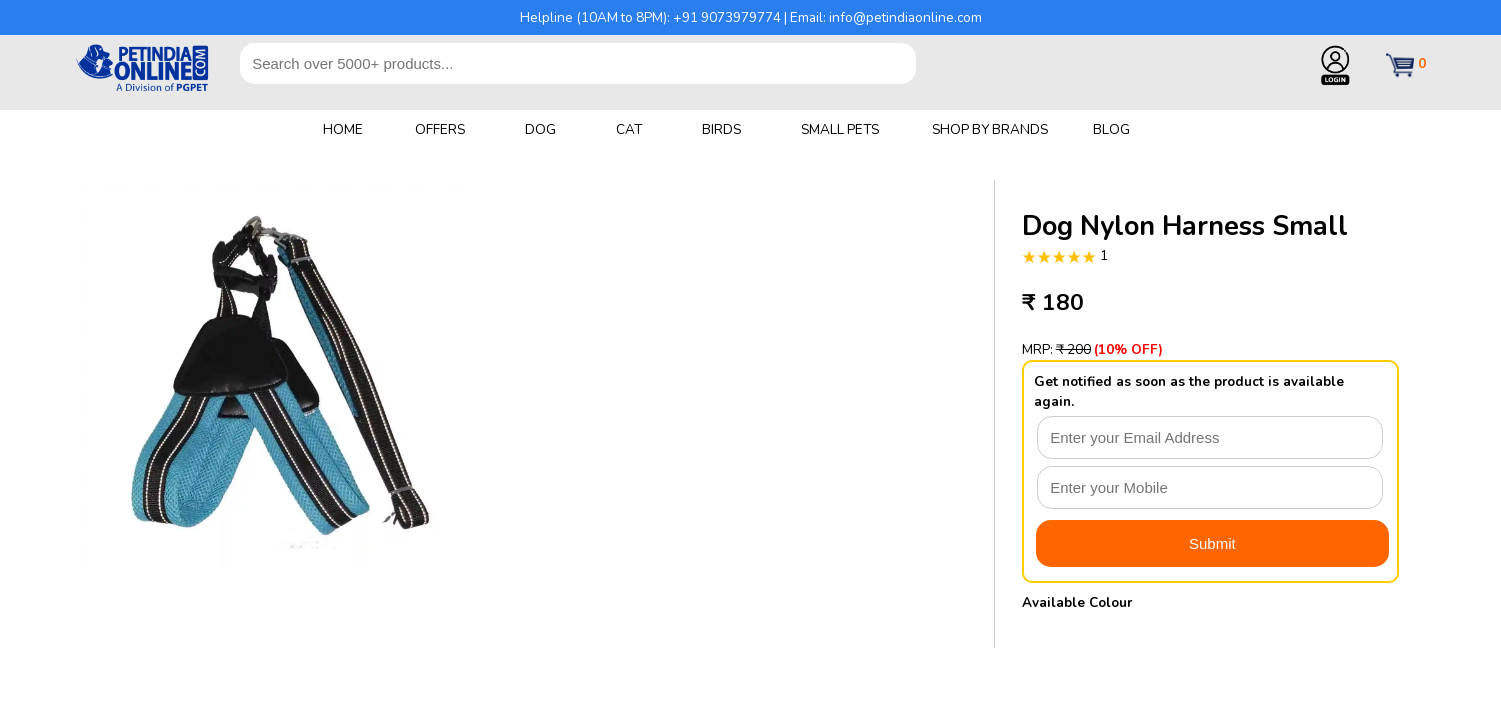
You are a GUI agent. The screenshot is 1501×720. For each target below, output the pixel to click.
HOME (343, 129)
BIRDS (721, 129)
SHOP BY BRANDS (990, 129)
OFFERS (440, 129)
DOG (540, 129)
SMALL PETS (840, 129)
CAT (629, 129)
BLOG (1111, 129)
